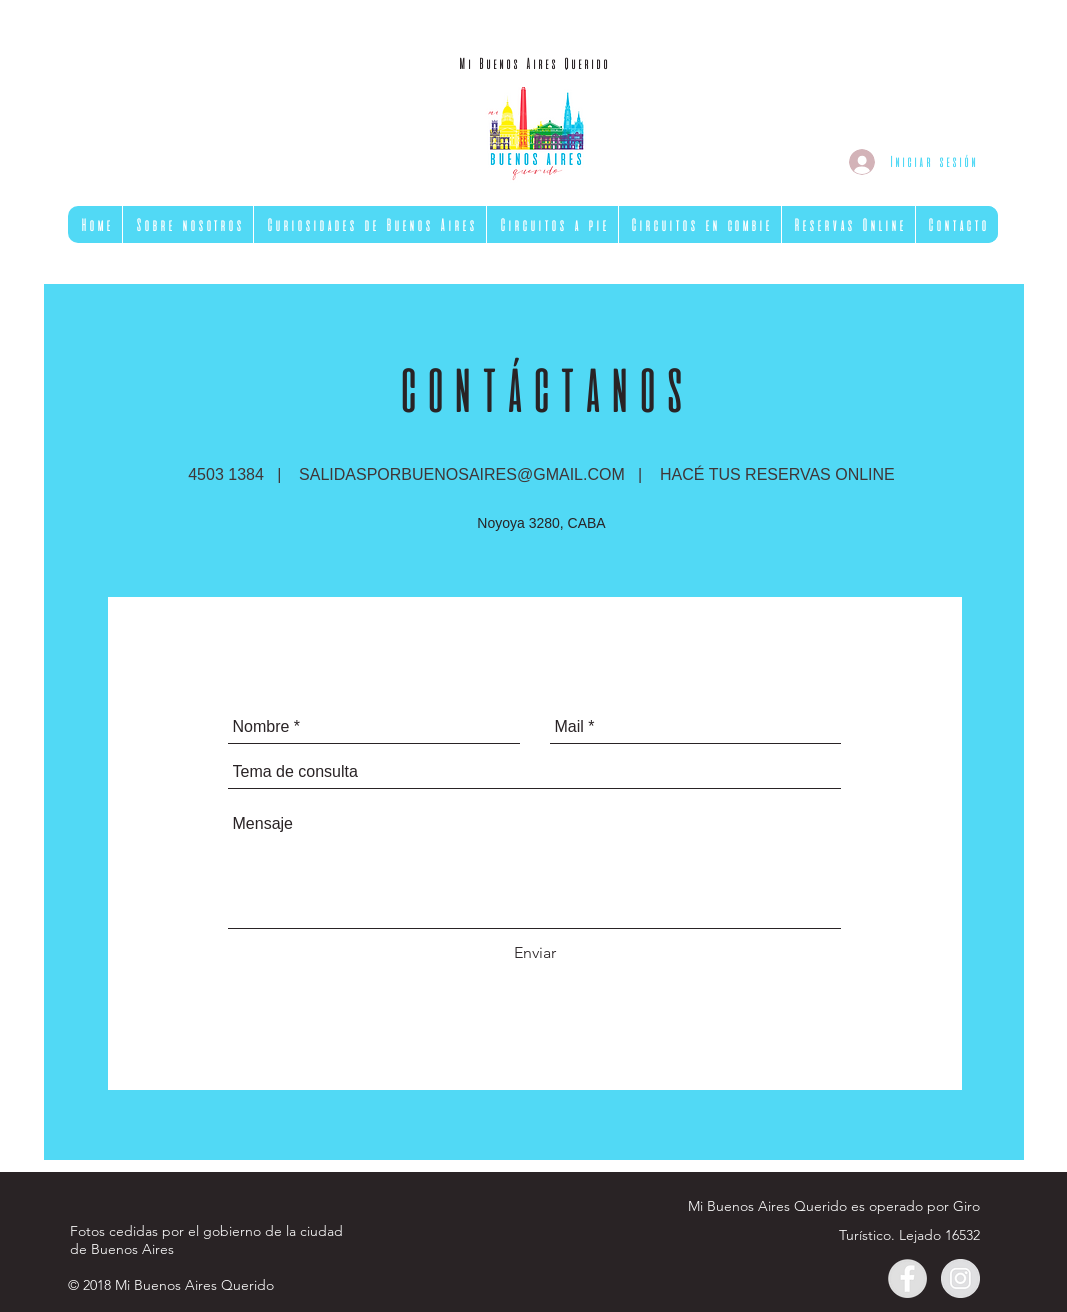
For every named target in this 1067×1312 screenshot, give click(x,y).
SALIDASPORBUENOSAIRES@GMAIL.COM (462, 474)
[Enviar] (535, 953)
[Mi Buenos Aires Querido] (533, 64)
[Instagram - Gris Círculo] (960, 1278)
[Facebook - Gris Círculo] (907, 1278)
